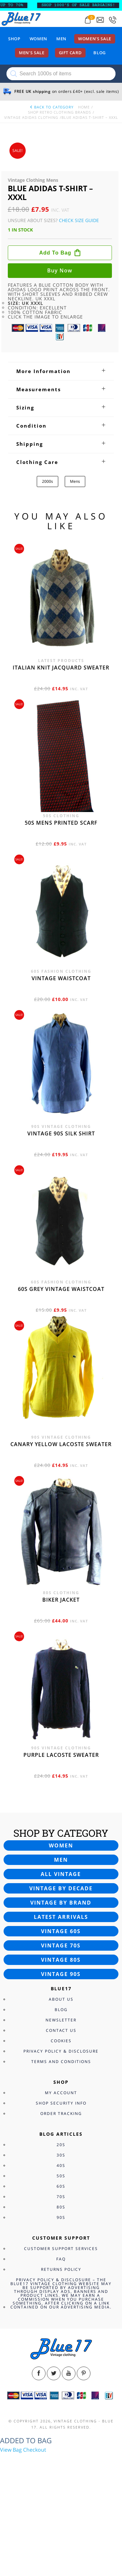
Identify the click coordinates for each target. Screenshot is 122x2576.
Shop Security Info (61, 2103)
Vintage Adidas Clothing (31, 117)
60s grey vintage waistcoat (61, 1289)
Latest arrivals (61, 1916)
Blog (99, 53)
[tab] (61, 371)
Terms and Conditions (61, 2061)
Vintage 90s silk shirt (61, 1133)
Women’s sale (94, 39)
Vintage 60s (61, 1931)
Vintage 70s (61, 1945)
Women (38, 39)
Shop (14, 39)
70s (61, 2196)
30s (61, 2155)
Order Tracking (61, 2113)
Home (84, 107)
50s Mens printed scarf (61, 822)
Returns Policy (61, 2269)
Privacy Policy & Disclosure (61, 2051)
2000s (47, 481)
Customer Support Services (61, 2248)
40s (61, 2165)
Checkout (34, 2449)
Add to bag (55, 253)
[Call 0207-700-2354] (112, 20)
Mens (75, 481)
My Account (61, 2092)
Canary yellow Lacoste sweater (61, 1444)
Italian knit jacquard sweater (61, 667)
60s (61, 2186)
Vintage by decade (61, 1888)
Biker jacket (61, 1599)
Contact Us (61, 2030)
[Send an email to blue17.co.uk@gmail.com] (100, 20)
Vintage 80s (61, 1959)
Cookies (61, 2041)
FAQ (61, 2259)
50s (61, 2176)
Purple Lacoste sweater (61, 1754)
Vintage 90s (61, 1974)
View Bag (11, 2449)
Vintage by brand (60, 1902)
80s (61, 2207)
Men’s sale (32, 53)
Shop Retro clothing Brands (59, 112)
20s (61, 2144)
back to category (51, 107)
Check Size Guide (79, 220)
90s (61, 2217)
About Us (61, 1999)
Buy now (59, 270)
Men (61, 39)
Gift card (70, 53)
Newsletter (61, 2020)
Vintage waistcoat (61, 978)
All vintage (61, 1874)
